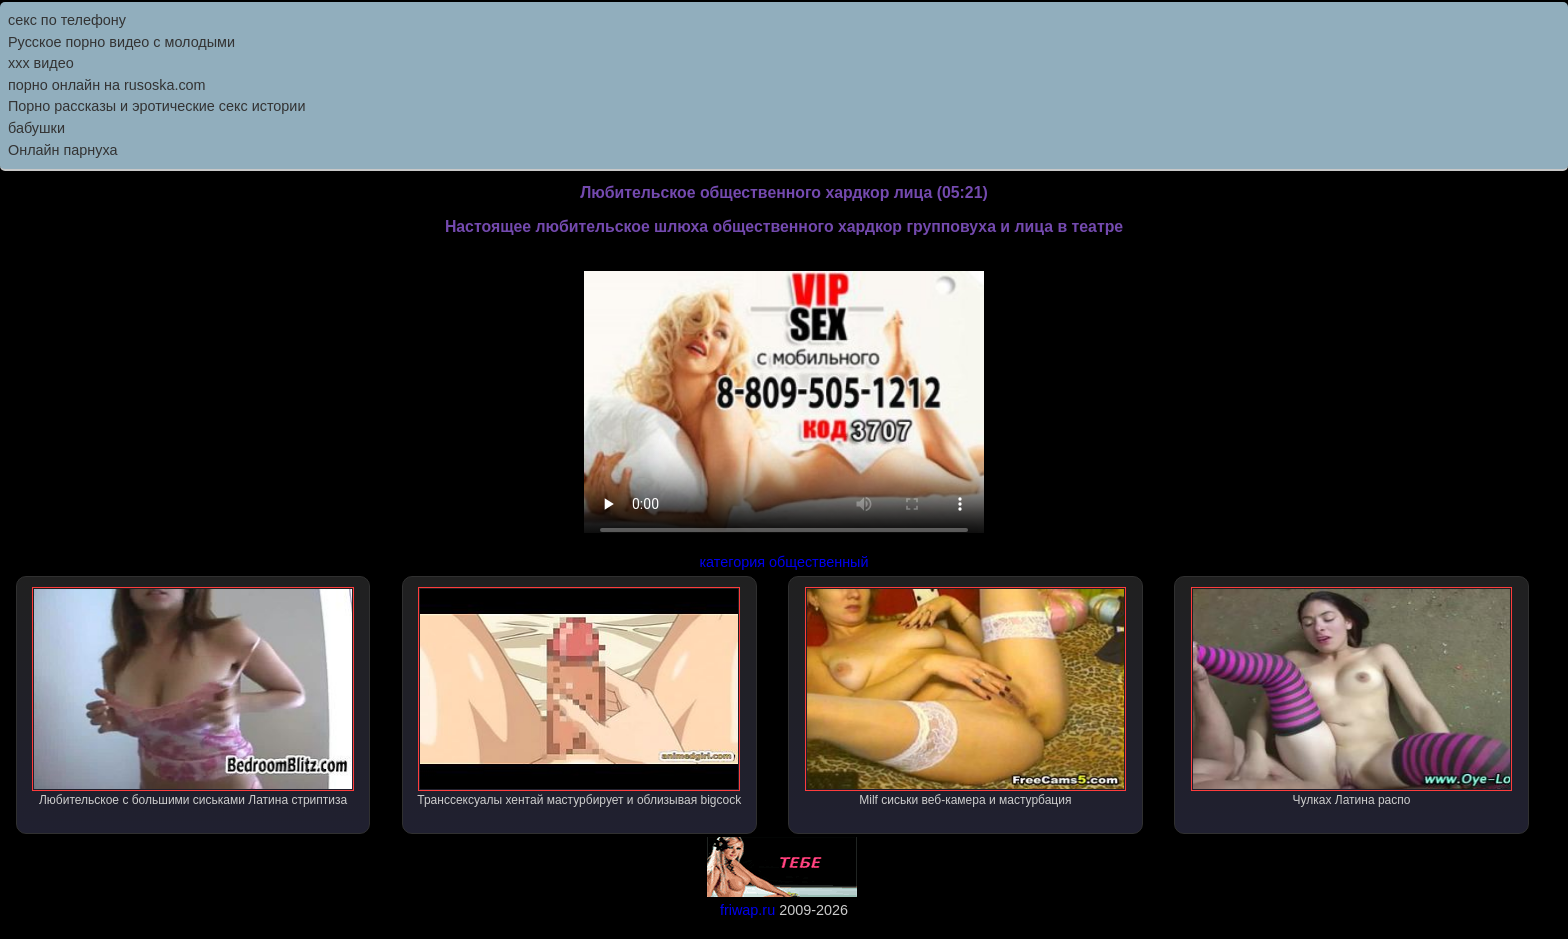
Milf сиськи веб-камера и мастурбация (966, 697)
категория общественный (784, 562)
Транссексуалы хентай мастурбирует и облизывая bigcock (579, 697)
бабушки (36, 128)
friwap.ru (747, 910)
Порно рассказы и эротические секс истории (156, 106)
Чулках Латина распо (1352, 697)
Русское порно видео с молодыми (121, 42)
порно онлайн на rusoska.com (107, 85)
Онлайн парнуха (63, 150)
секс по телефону (67, 20)
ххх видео (41, 63)
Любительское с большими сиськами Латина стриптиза (193, 697)
